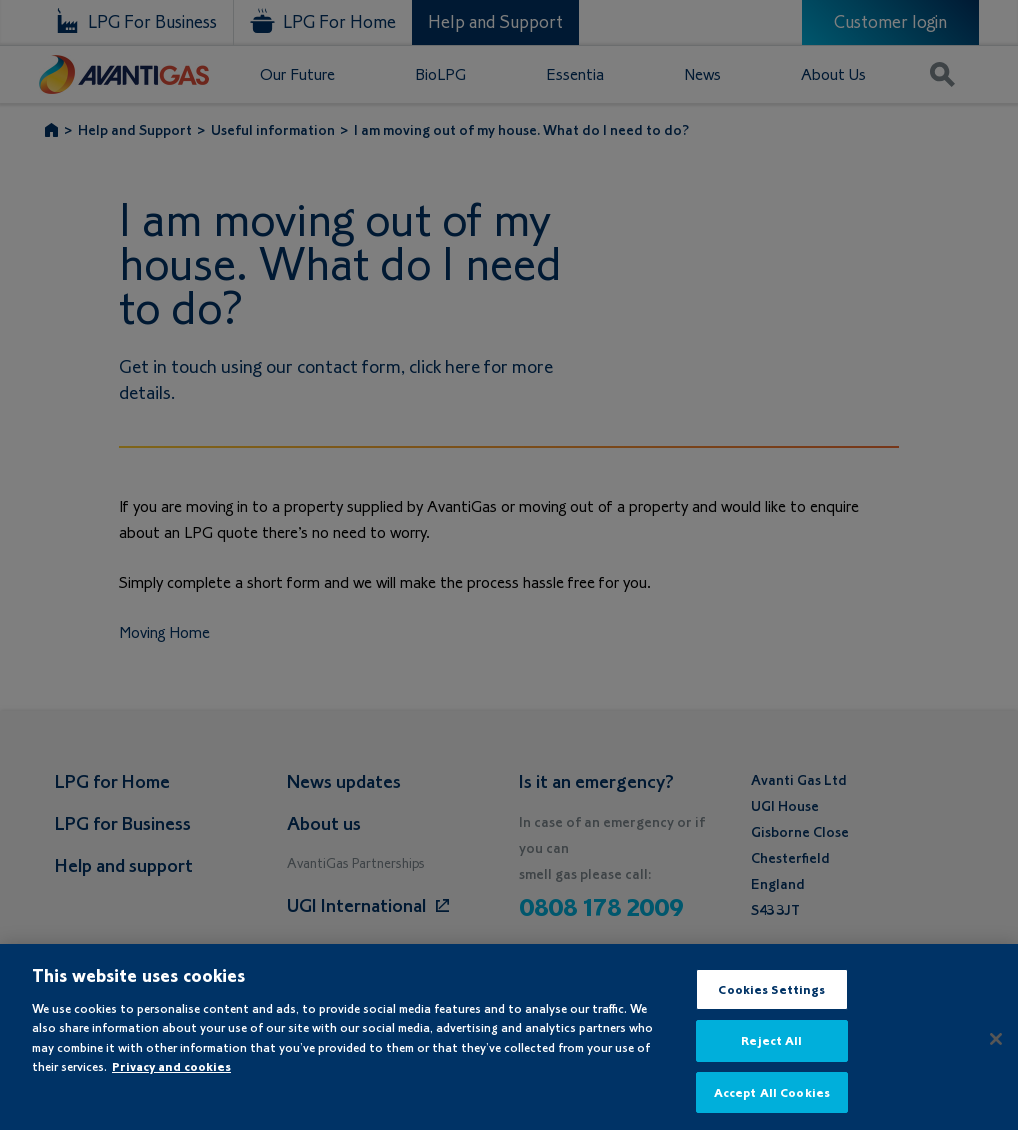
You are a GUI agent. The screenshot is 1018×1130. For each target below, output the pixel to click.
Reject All (771, 1057)
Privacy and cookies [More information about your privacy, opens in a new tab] (171, 1082)
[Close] (996, 1055)
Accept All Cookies (772, 1108)
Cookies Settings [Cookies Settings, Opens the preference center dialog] (771, 1005)
